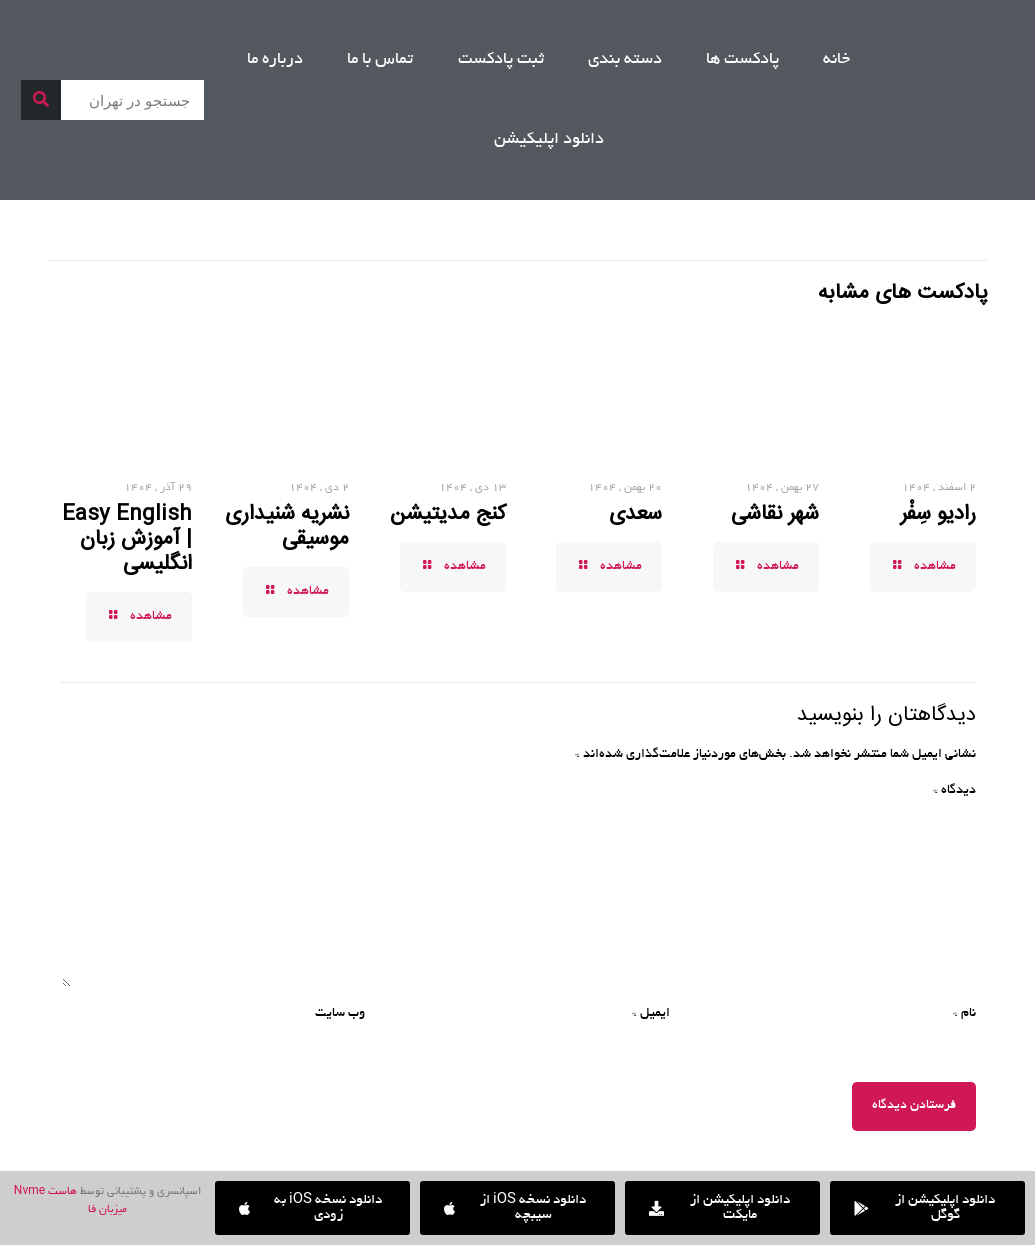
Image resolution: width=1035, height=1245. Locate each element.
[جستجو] (41, 100)
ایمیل (651, 1014)
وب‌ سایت (340, 1014)
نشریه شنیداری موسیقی (287, 526)
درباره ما (275, 60)
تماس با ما (380, 60)
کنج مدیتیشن (448, 514)
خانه (836, 60)
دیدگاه (954, 791)
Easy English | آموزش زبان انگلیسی (127, 539)
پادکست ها (742, 60)
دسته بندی (625, 60)
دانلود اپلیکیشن (549, 140)
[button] (312, 1208)
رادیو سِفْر (938, 514)
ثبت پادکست (501, 60)
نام (964, 1014)
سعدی (635, 514)
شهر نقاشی (775, 514)
